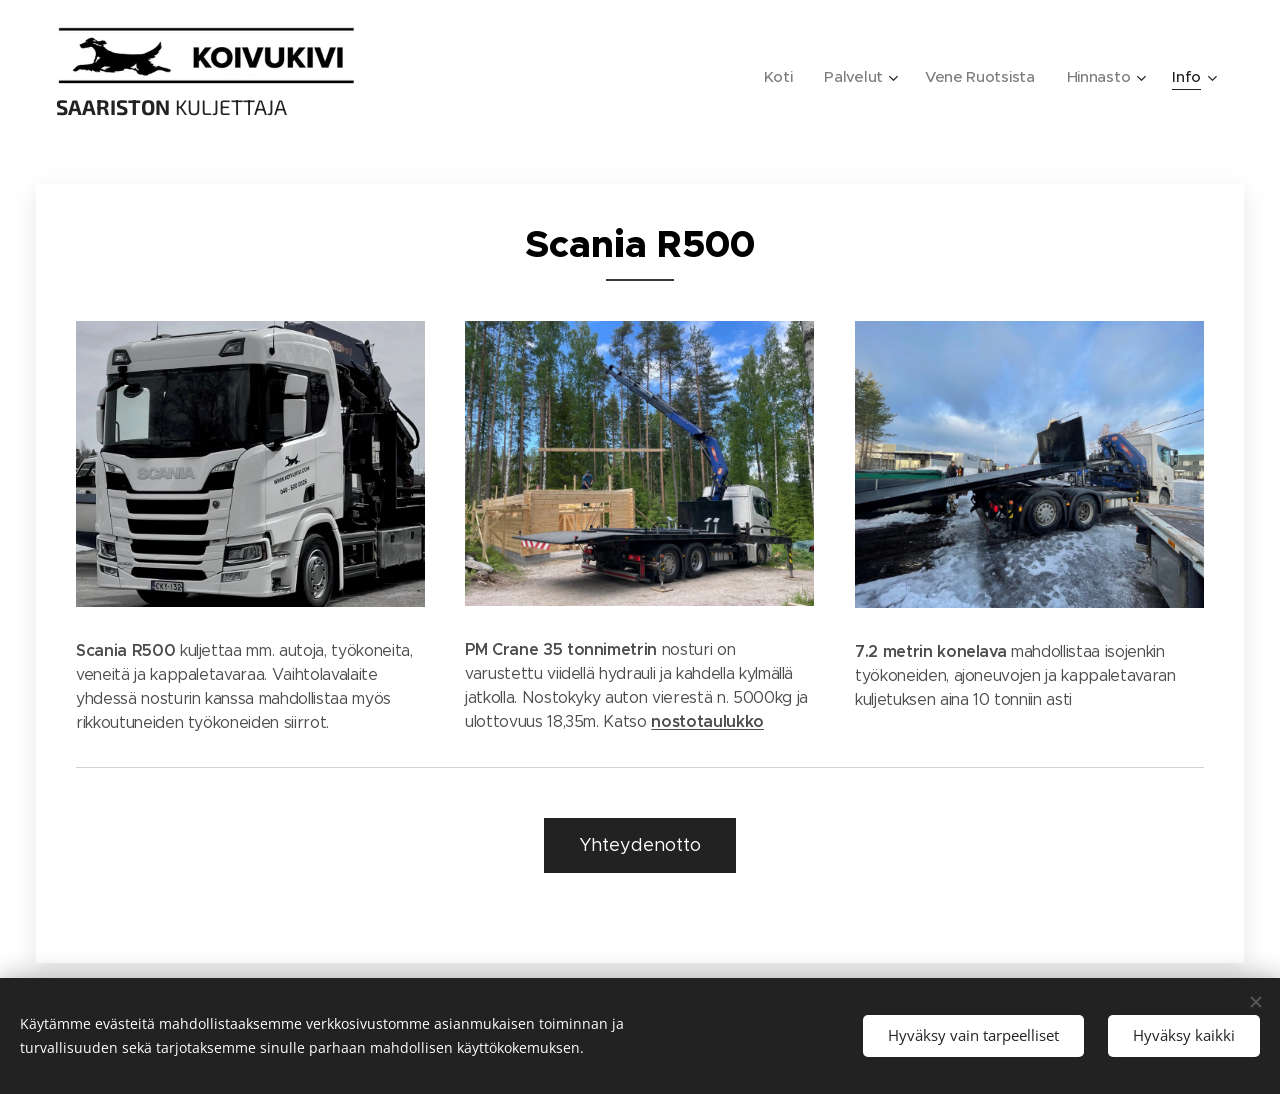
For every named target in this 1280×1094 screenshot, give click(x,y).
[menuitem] (772, 77)
